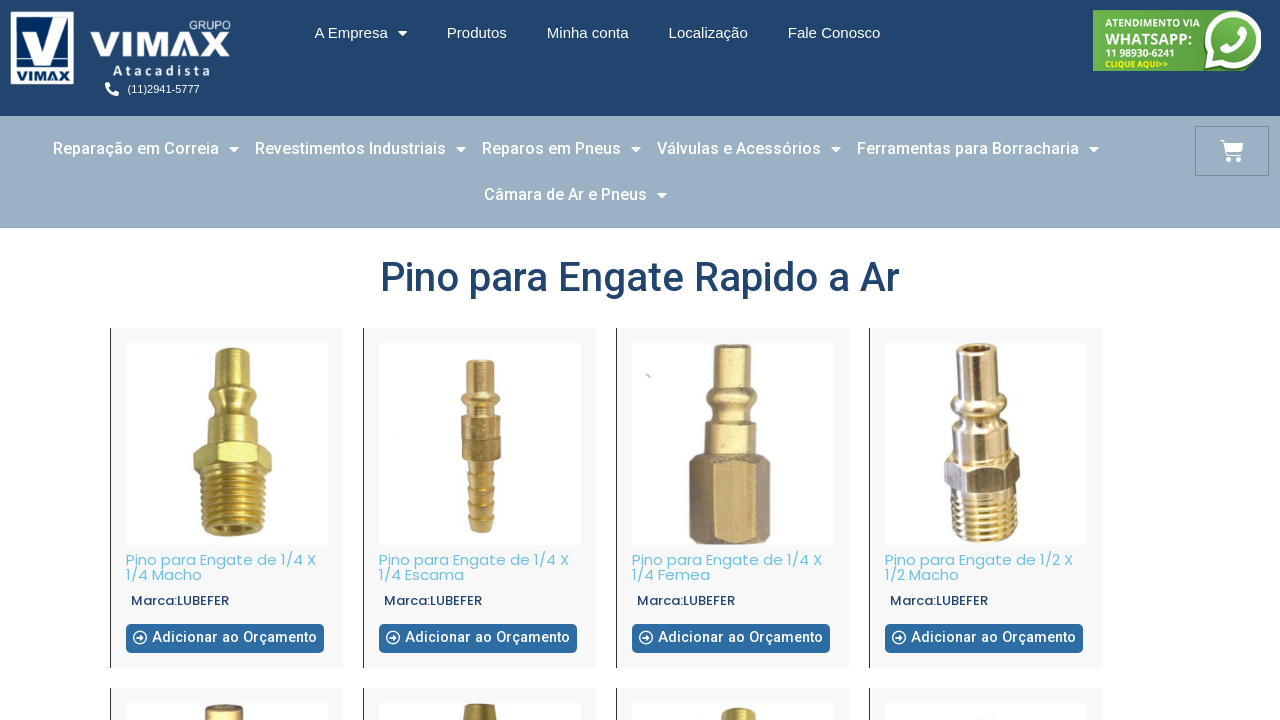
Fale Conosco (834, 32)
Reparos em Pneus (561, 149)
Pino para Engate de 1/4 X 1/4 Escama (474, 567)
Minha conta (588, 32)
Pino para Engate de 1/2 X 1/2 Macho (979, 567)
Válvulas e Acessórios (749, 149)
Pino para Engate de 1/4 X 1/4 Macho (221, 567)
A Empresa (360, 33)
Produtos (477, 32)
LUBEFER (203, 600)
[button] (227, 646)
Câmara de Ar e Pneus (575, 195)
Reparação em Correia (146, 149)
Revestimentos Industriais (360, 149)
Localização (708, 32)
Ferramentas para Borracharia (978, 149)
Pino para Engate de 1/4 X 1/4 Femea (727, 567)
